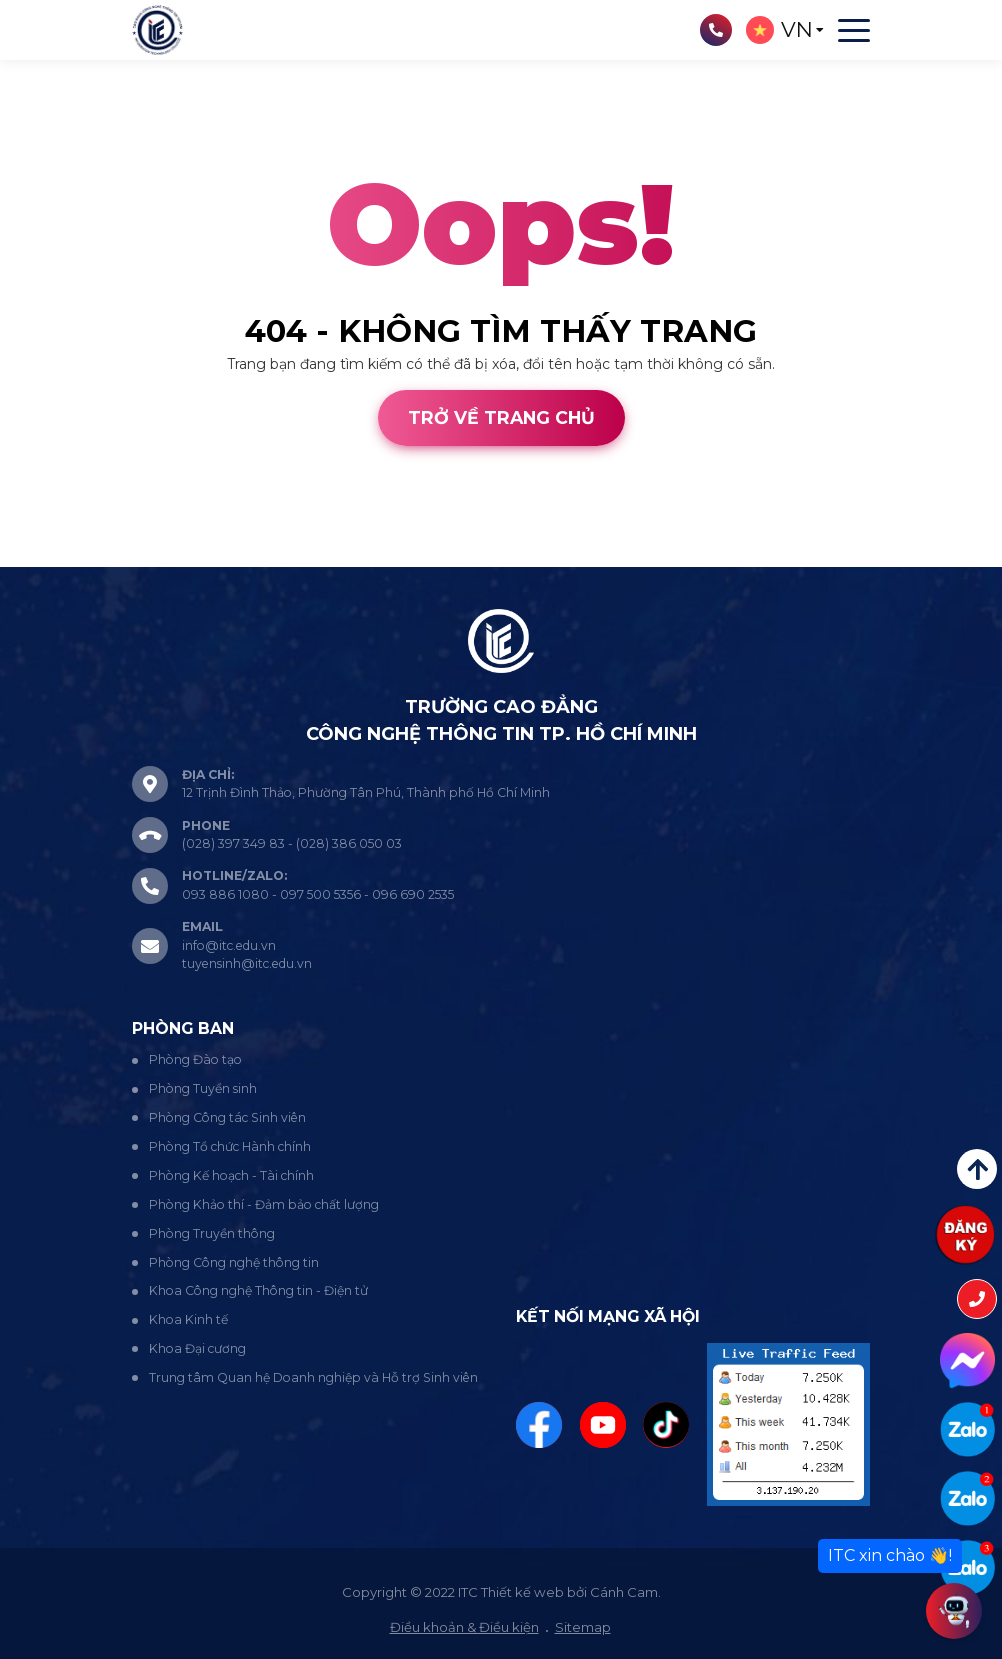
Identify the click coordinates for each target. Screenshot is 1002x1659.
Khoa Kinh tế (188, 1319)
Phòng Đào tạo (195, 1059)
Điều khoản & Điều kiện (464, 1627)
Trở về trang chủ (501, 417)
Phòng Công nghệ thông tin (234, 1262)
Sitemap (583, 1627)
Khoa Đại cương (197, 1348)
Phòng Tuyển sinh (203, 1088)
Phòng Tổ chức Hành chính (230, 1146)
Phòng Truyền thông (212, 1233)
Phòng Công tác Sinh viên (227, 1117)
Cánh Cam (153, 556)
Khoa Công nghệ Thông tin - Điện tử (258, 1290)
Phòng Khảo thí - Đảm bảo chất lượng (264, 1204)
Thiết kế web (44, 556)
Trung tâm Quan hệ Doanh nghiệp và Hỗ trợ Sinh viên (313, 1377)
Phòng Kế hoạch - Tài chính (231, 1175)
